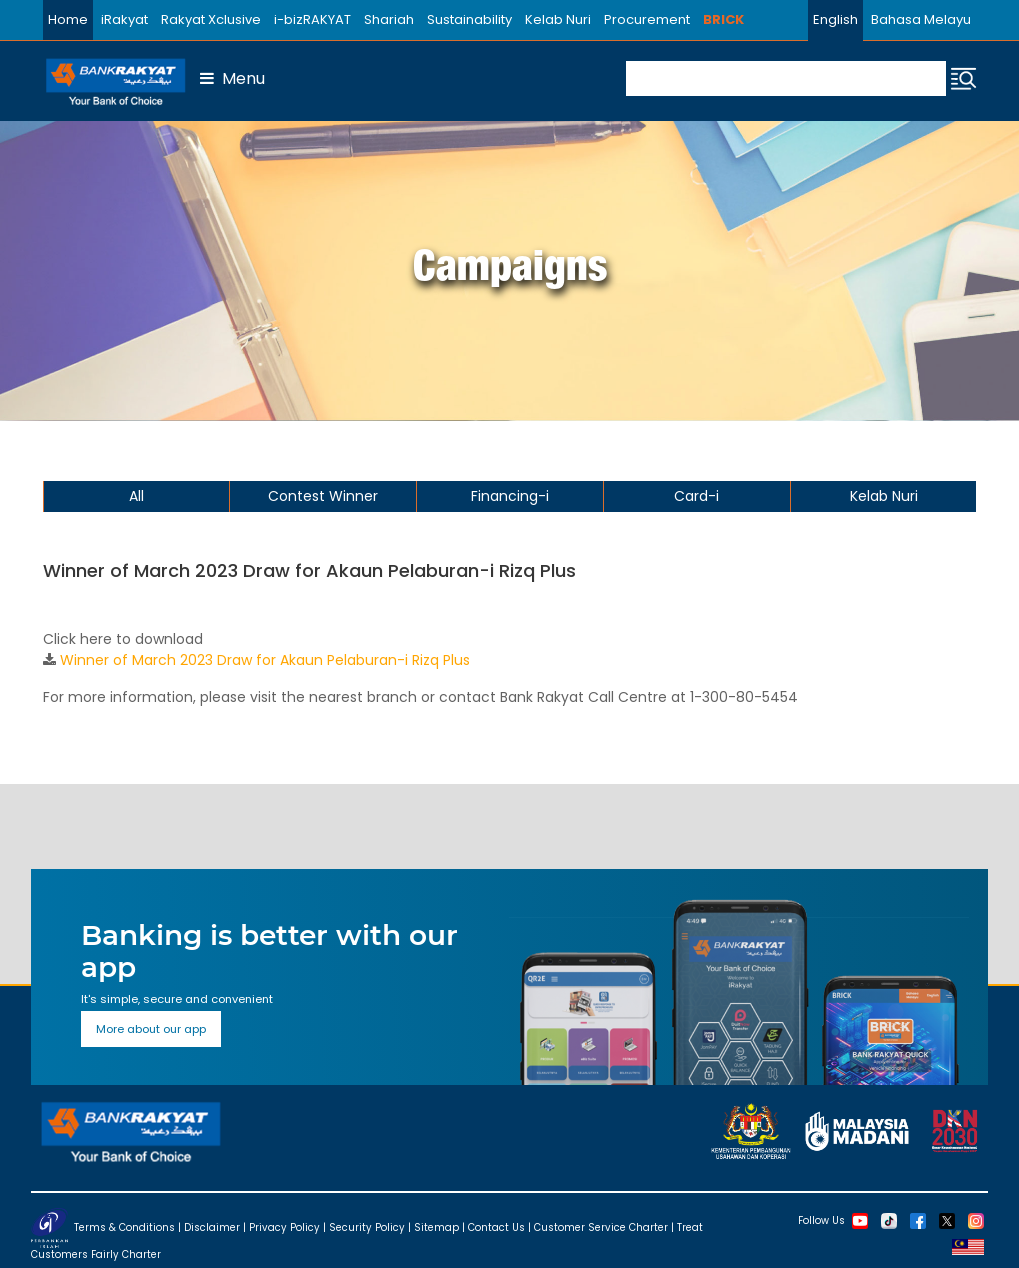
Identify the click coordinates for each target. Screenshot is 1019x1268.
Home (68, 19)
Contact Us (496, 1227)
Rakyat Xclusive (211, 19)
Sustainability (469, 19)
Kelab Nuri (558, 19)
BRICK (723, 19)
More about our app (151, 1029)
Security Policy (367, 1227)
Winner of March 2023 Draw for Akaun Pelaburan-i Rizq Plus (265, 660)
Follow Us (821, 1220)
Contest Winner (323, 496)
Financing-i (510, 496)
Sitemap (436, 1227)
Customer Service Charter (601, 1227)
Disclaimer (212, 1227)
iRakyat (124, 19)
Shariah (389, 19)
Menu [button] (232, 78)
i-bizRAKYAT (312, 19)
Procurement (647, 19)
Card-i (696, 496)
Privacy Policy (284, 1227)
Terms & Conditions (124, 1227)
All (136, 496)
